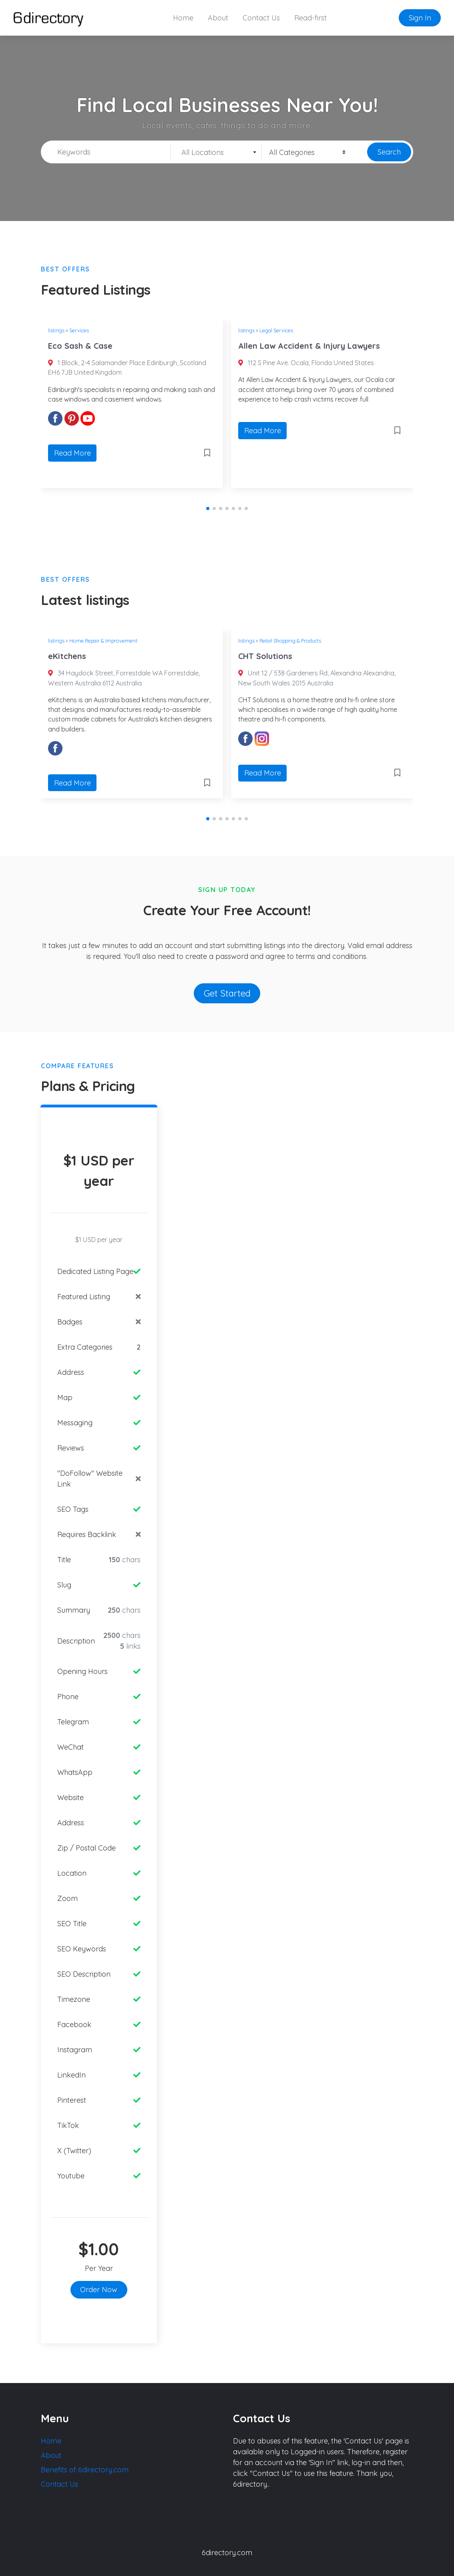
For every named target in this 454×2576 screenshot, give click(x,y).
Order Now (98, 2289)
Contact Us (261, 17)
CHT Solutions (265, 656)
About (218, 17)
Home (183, 17)
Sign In (420, 17)
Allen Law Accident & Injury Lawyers (309, 346)
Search (389, 152)
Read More (72, 453)
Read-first (310, 17)
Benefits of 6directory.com (85, 2469)
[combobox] (216, 152)
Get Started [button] (227, 993)
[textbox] (216, 152)
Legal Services (276, 330)
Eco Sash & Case (80, 346)
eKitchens (67, 656)
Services (79, 330)
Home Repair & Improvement (103, 640)
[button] (207, 508)
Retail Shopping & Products (290, 640)
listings (56, 330)
